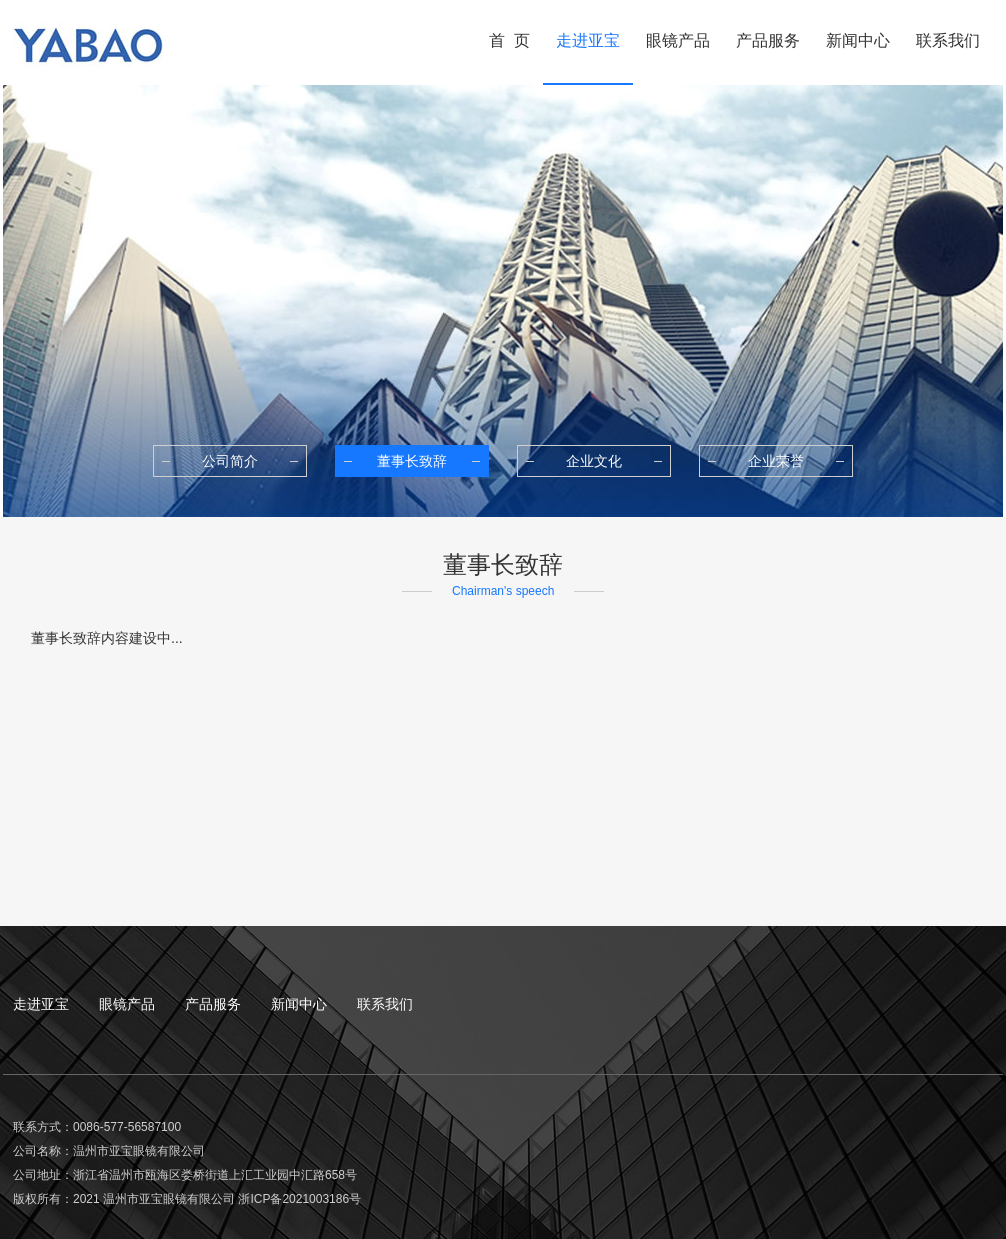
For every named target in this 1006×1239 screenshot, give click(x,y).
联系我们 (385, 1004)
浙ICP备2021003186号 (299, 1199)
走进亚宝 (41, 1004)
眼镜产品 (127, 1004)
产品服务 (213, 1004)
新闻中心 (299, 1004)
